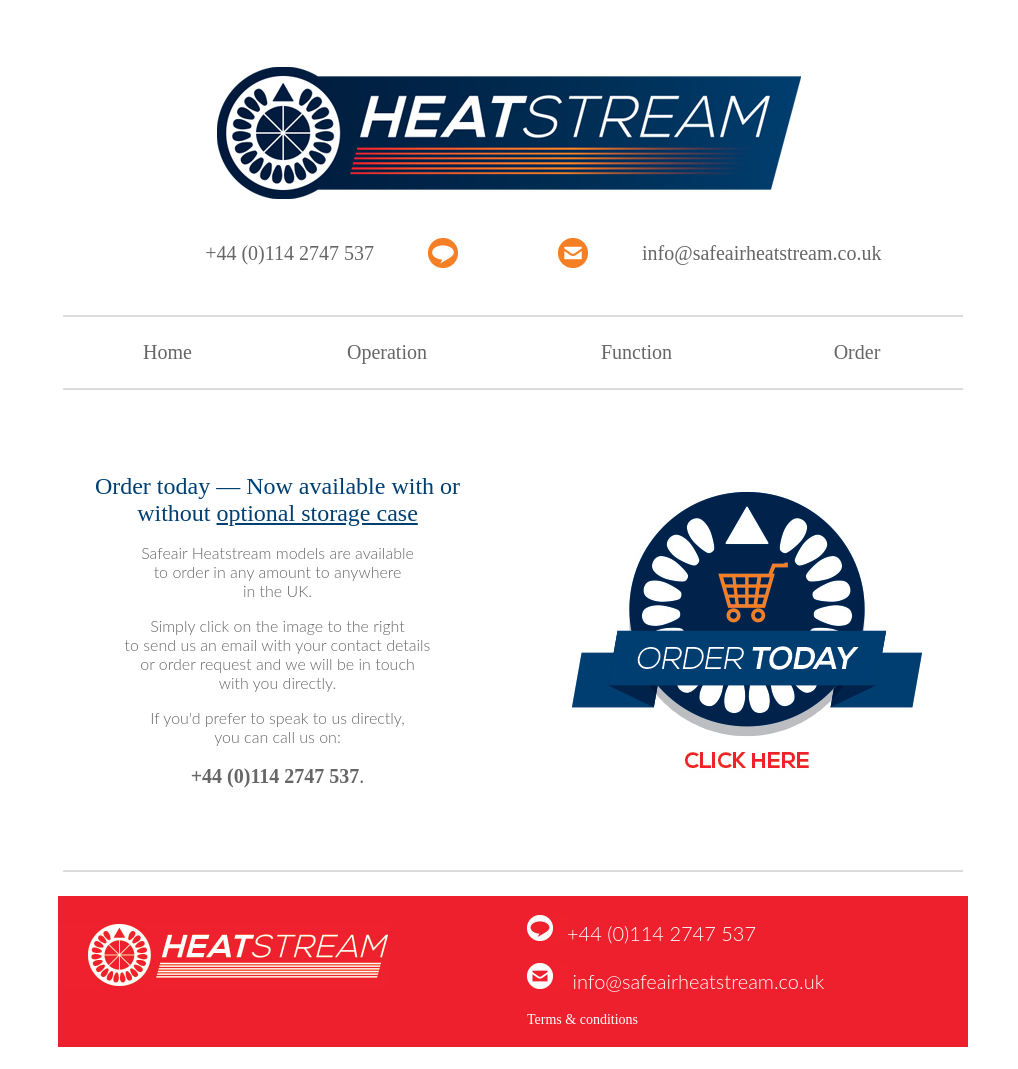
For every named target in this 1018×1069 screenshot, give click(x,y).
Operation (387, 352)
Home (167, 352)
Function (636, 352)
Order (857, 352)
